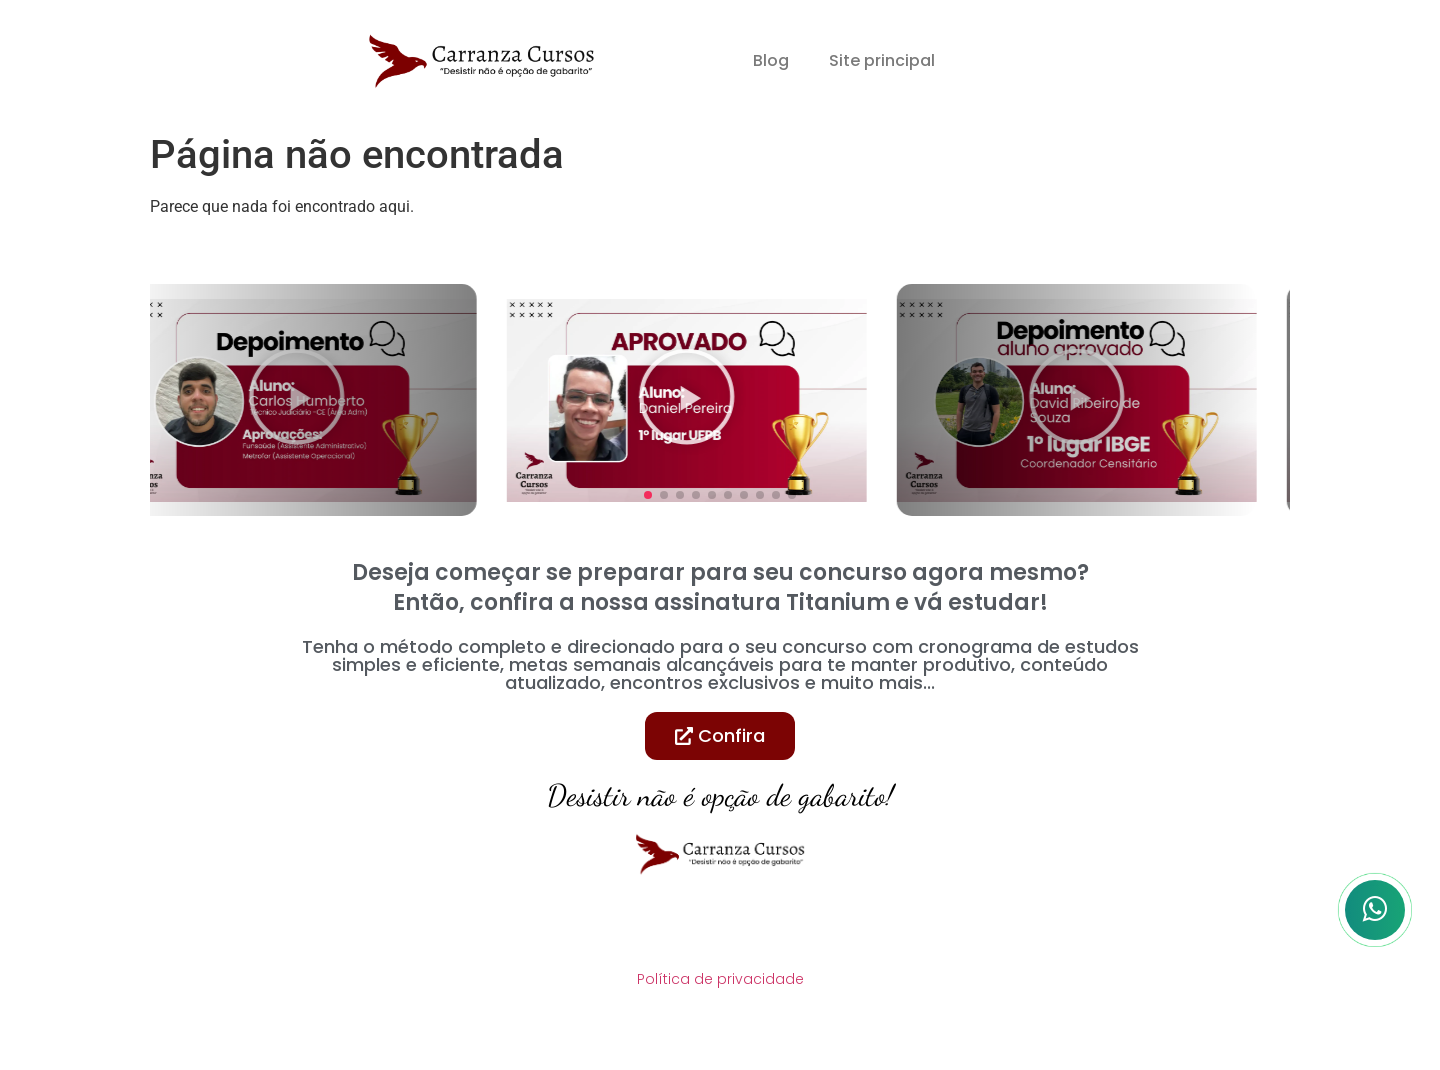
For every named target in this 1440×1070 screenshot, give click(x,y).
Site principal (882, 60)
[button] (648, 495)
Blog (771, 60)
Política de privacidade (720, 979)
